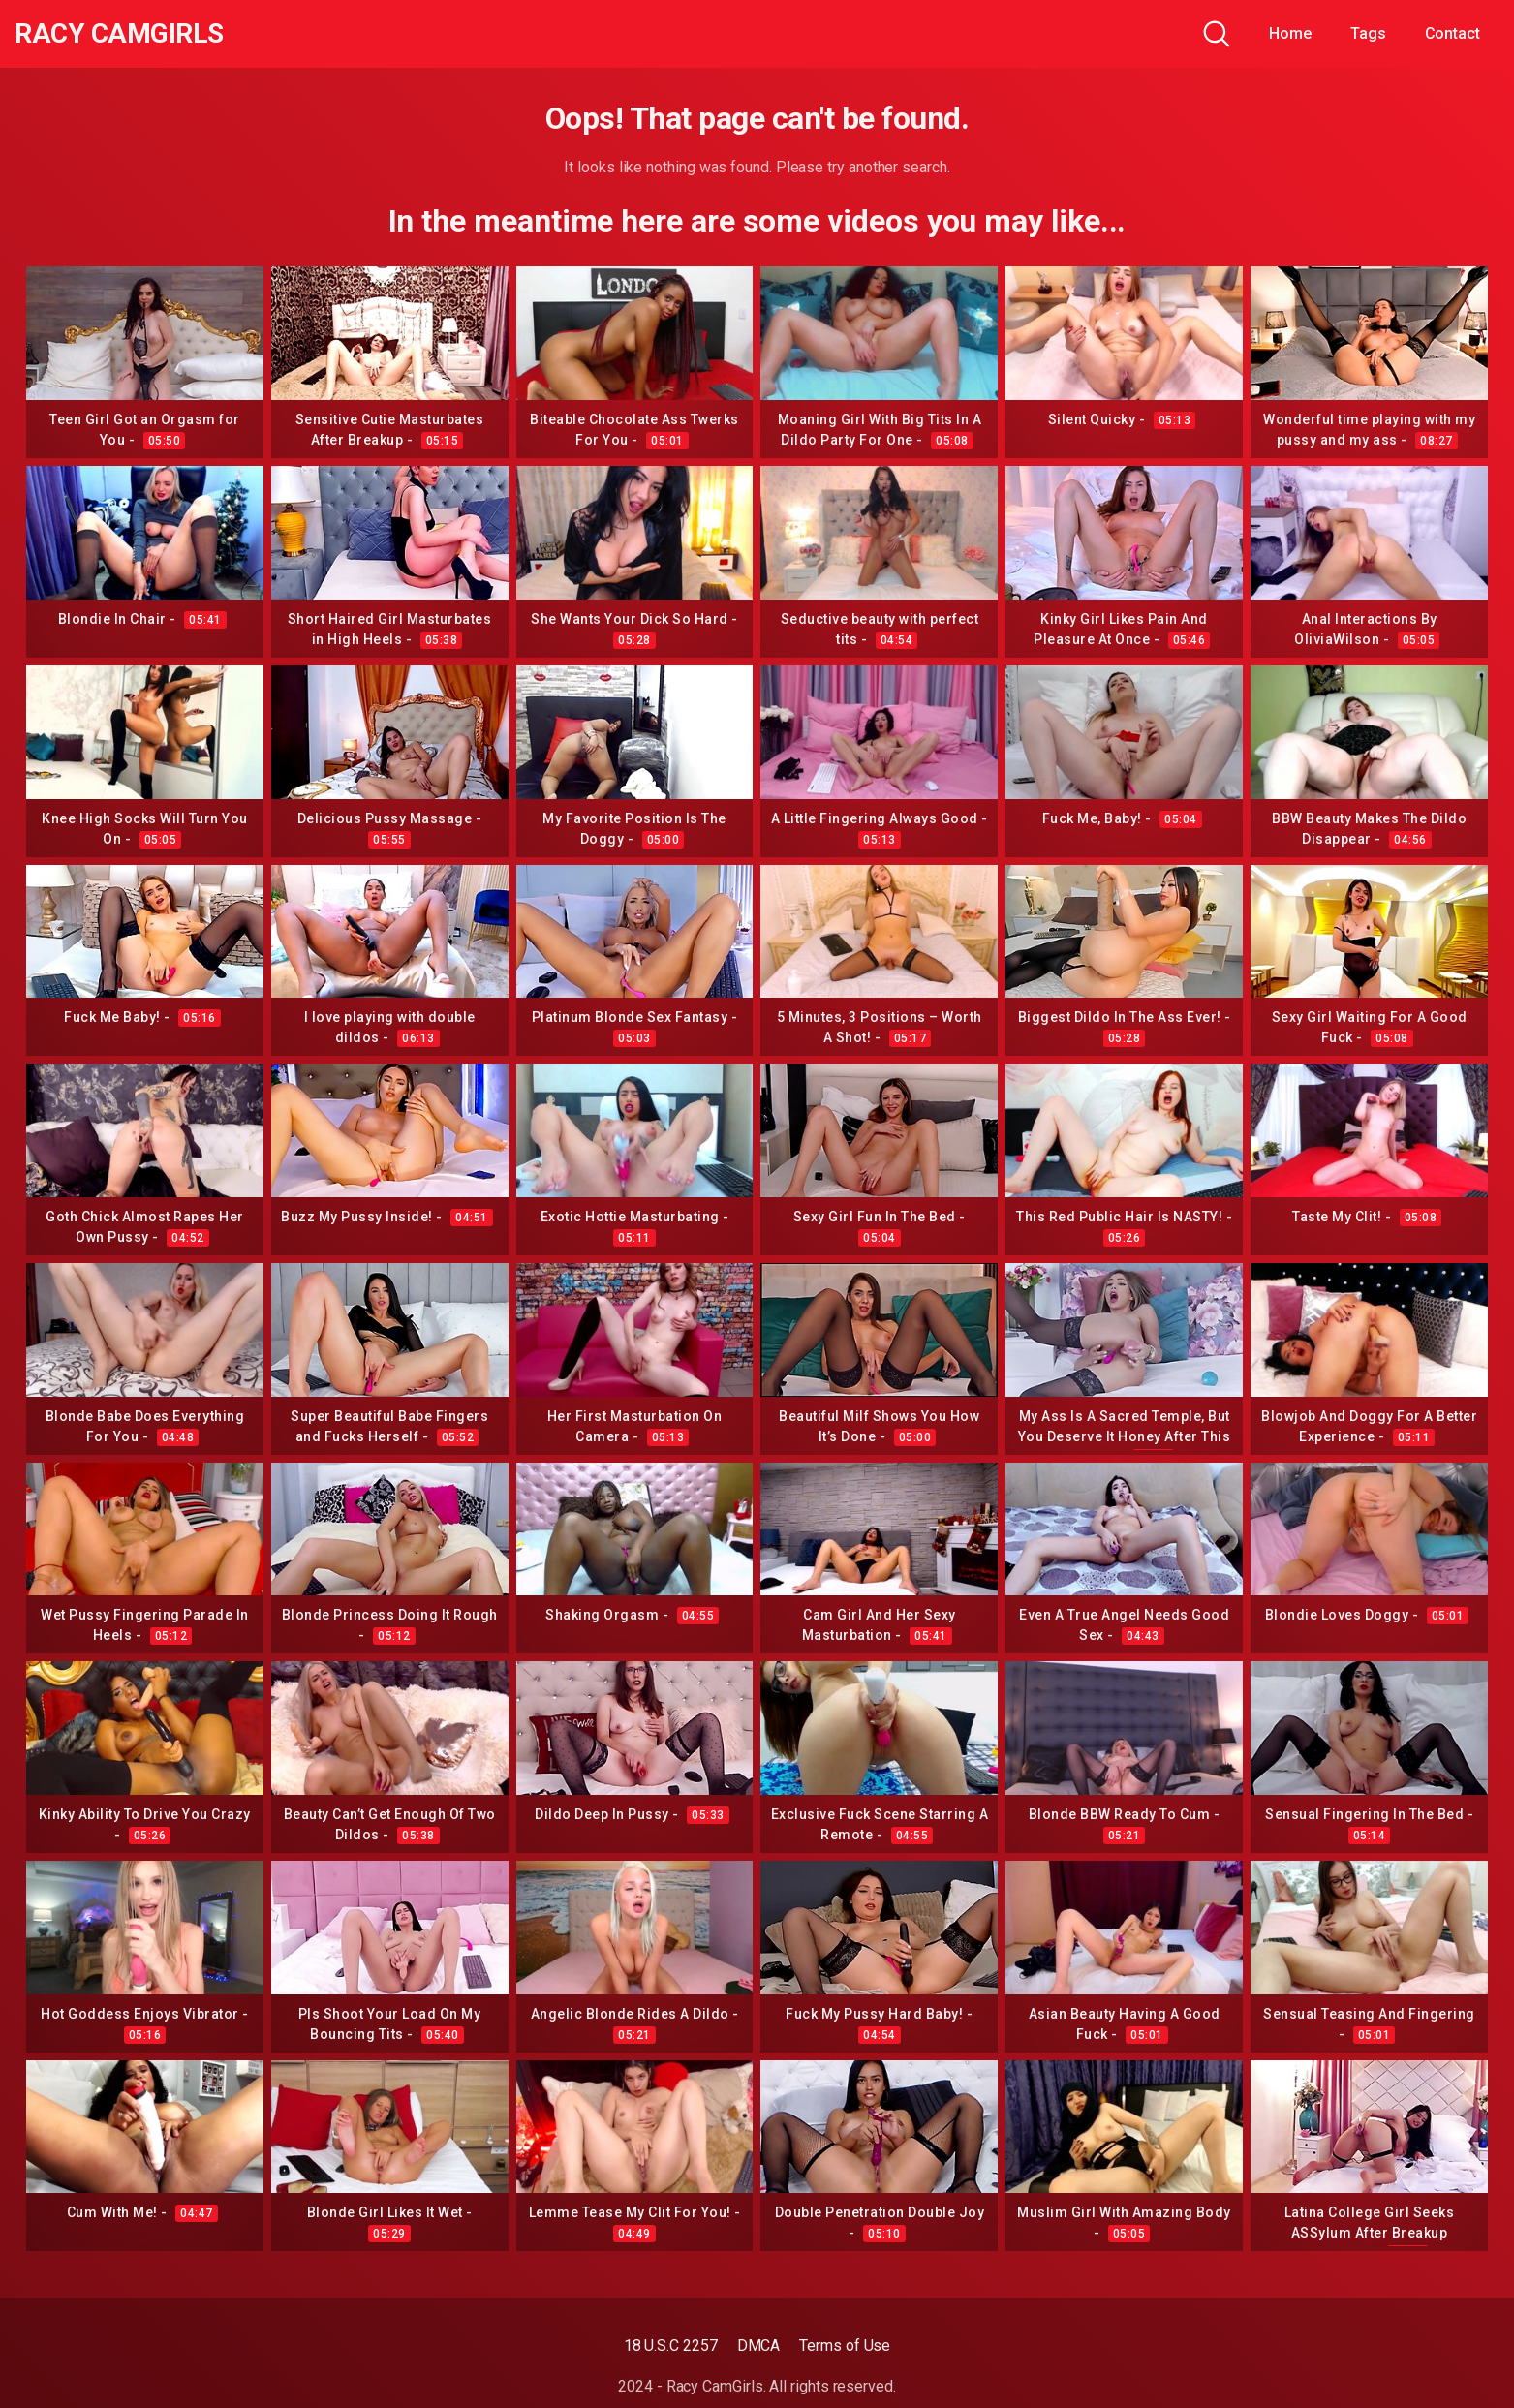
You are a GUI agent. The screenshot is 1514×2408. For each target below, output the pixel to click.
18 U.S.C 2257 (671, 2345)
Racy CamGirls (119, 34)
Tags (1368, 33)
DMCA (759, 2345)
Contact (1452, 33)
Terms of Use (844, 2345)
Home (1290, 33)
